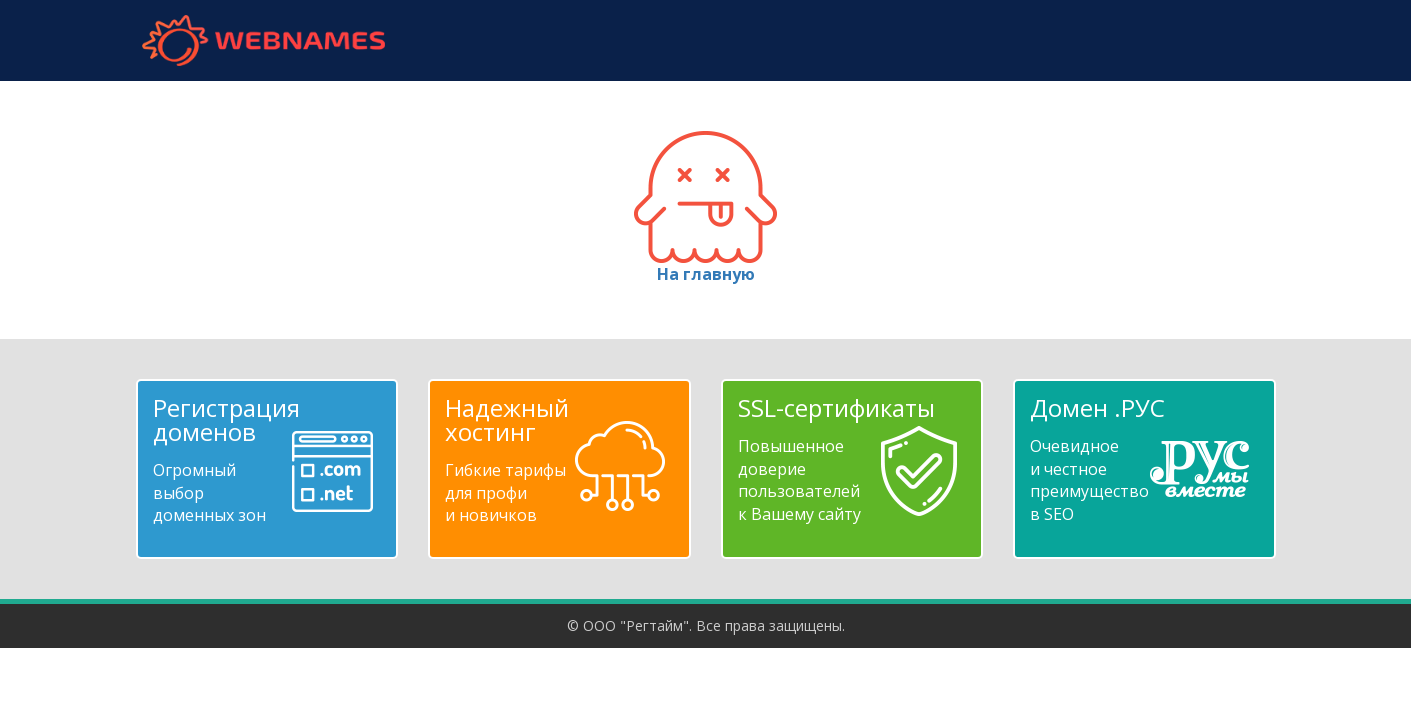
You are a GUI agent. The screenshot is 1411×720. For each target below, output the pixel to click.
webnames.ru (264, 40)
